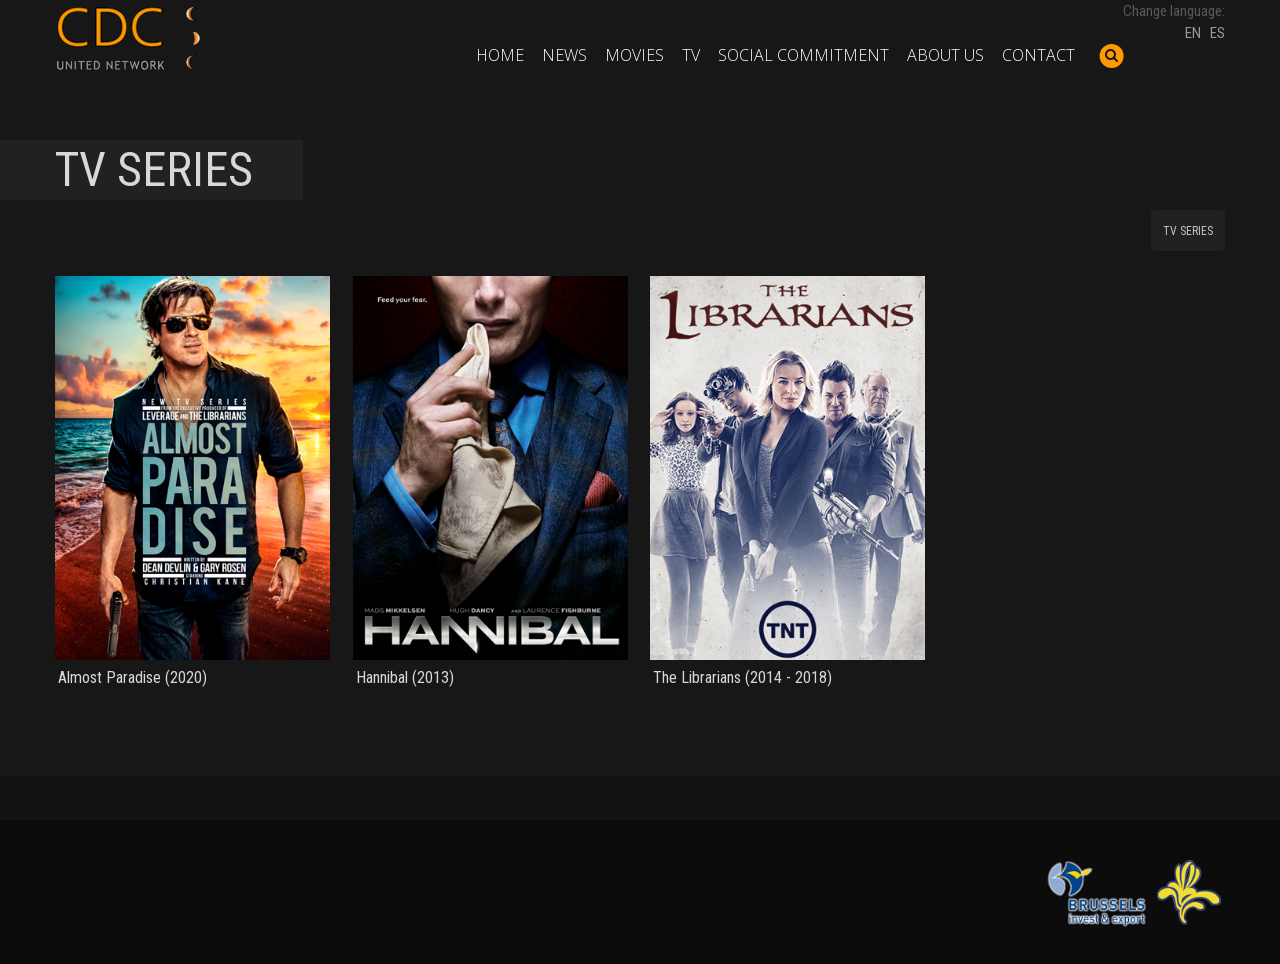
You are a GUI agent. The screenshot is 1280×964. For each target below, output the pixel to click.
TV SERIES (1188, 231)
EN (1193, 33)
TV (691, 55)
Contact (1038, 55)
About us (945, 55)
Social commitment (803, 55)
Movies (634, 55)
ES (1217, 33)
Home (500, 55)
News (564, 55)
